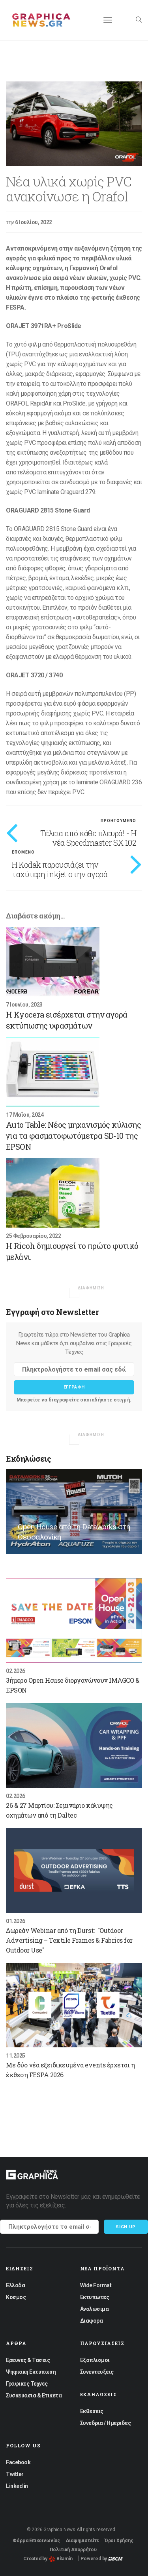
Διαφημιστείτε (82, 2540)
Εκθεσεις (91, 2411)
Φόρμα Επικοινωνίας (36, 2540)
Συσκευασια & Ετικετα (34, 2395)
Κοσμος (16, 2297)
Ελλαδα (15, 2285)
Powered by (102, 2558)
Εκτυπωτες (94, 2297)
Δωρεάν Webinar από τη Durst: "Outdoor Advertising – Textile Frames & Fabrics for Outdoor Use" (69, 1940)
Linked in (17, 2486)
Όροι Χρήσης (119, 2540)
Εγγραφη (74, 1387)
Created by (48, 2558)
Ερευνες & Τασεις (28, 2360)
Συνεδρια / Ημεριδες (105, 2423)
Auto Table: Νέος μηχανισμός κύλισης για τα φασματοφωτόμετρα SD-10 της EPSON (73, 1135)
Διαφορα (91, 2321)
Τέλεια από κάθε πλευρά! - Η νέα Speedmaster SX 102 (88, 838)
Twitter (15, 2474)
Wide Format (96, 2285)
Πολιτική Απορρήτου (73, 2549)
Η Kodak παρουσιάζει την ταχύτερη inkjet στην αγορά (59, 869)
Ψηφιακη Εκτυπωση (31, 2372)
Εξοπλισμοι (95, 2360)
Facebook (18, 2462)
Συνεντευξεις (97, 2372)
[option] (74, 123)
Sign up (126, 2226)
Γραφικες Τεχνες (27, 2384)
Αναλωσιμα (94, 2309)
